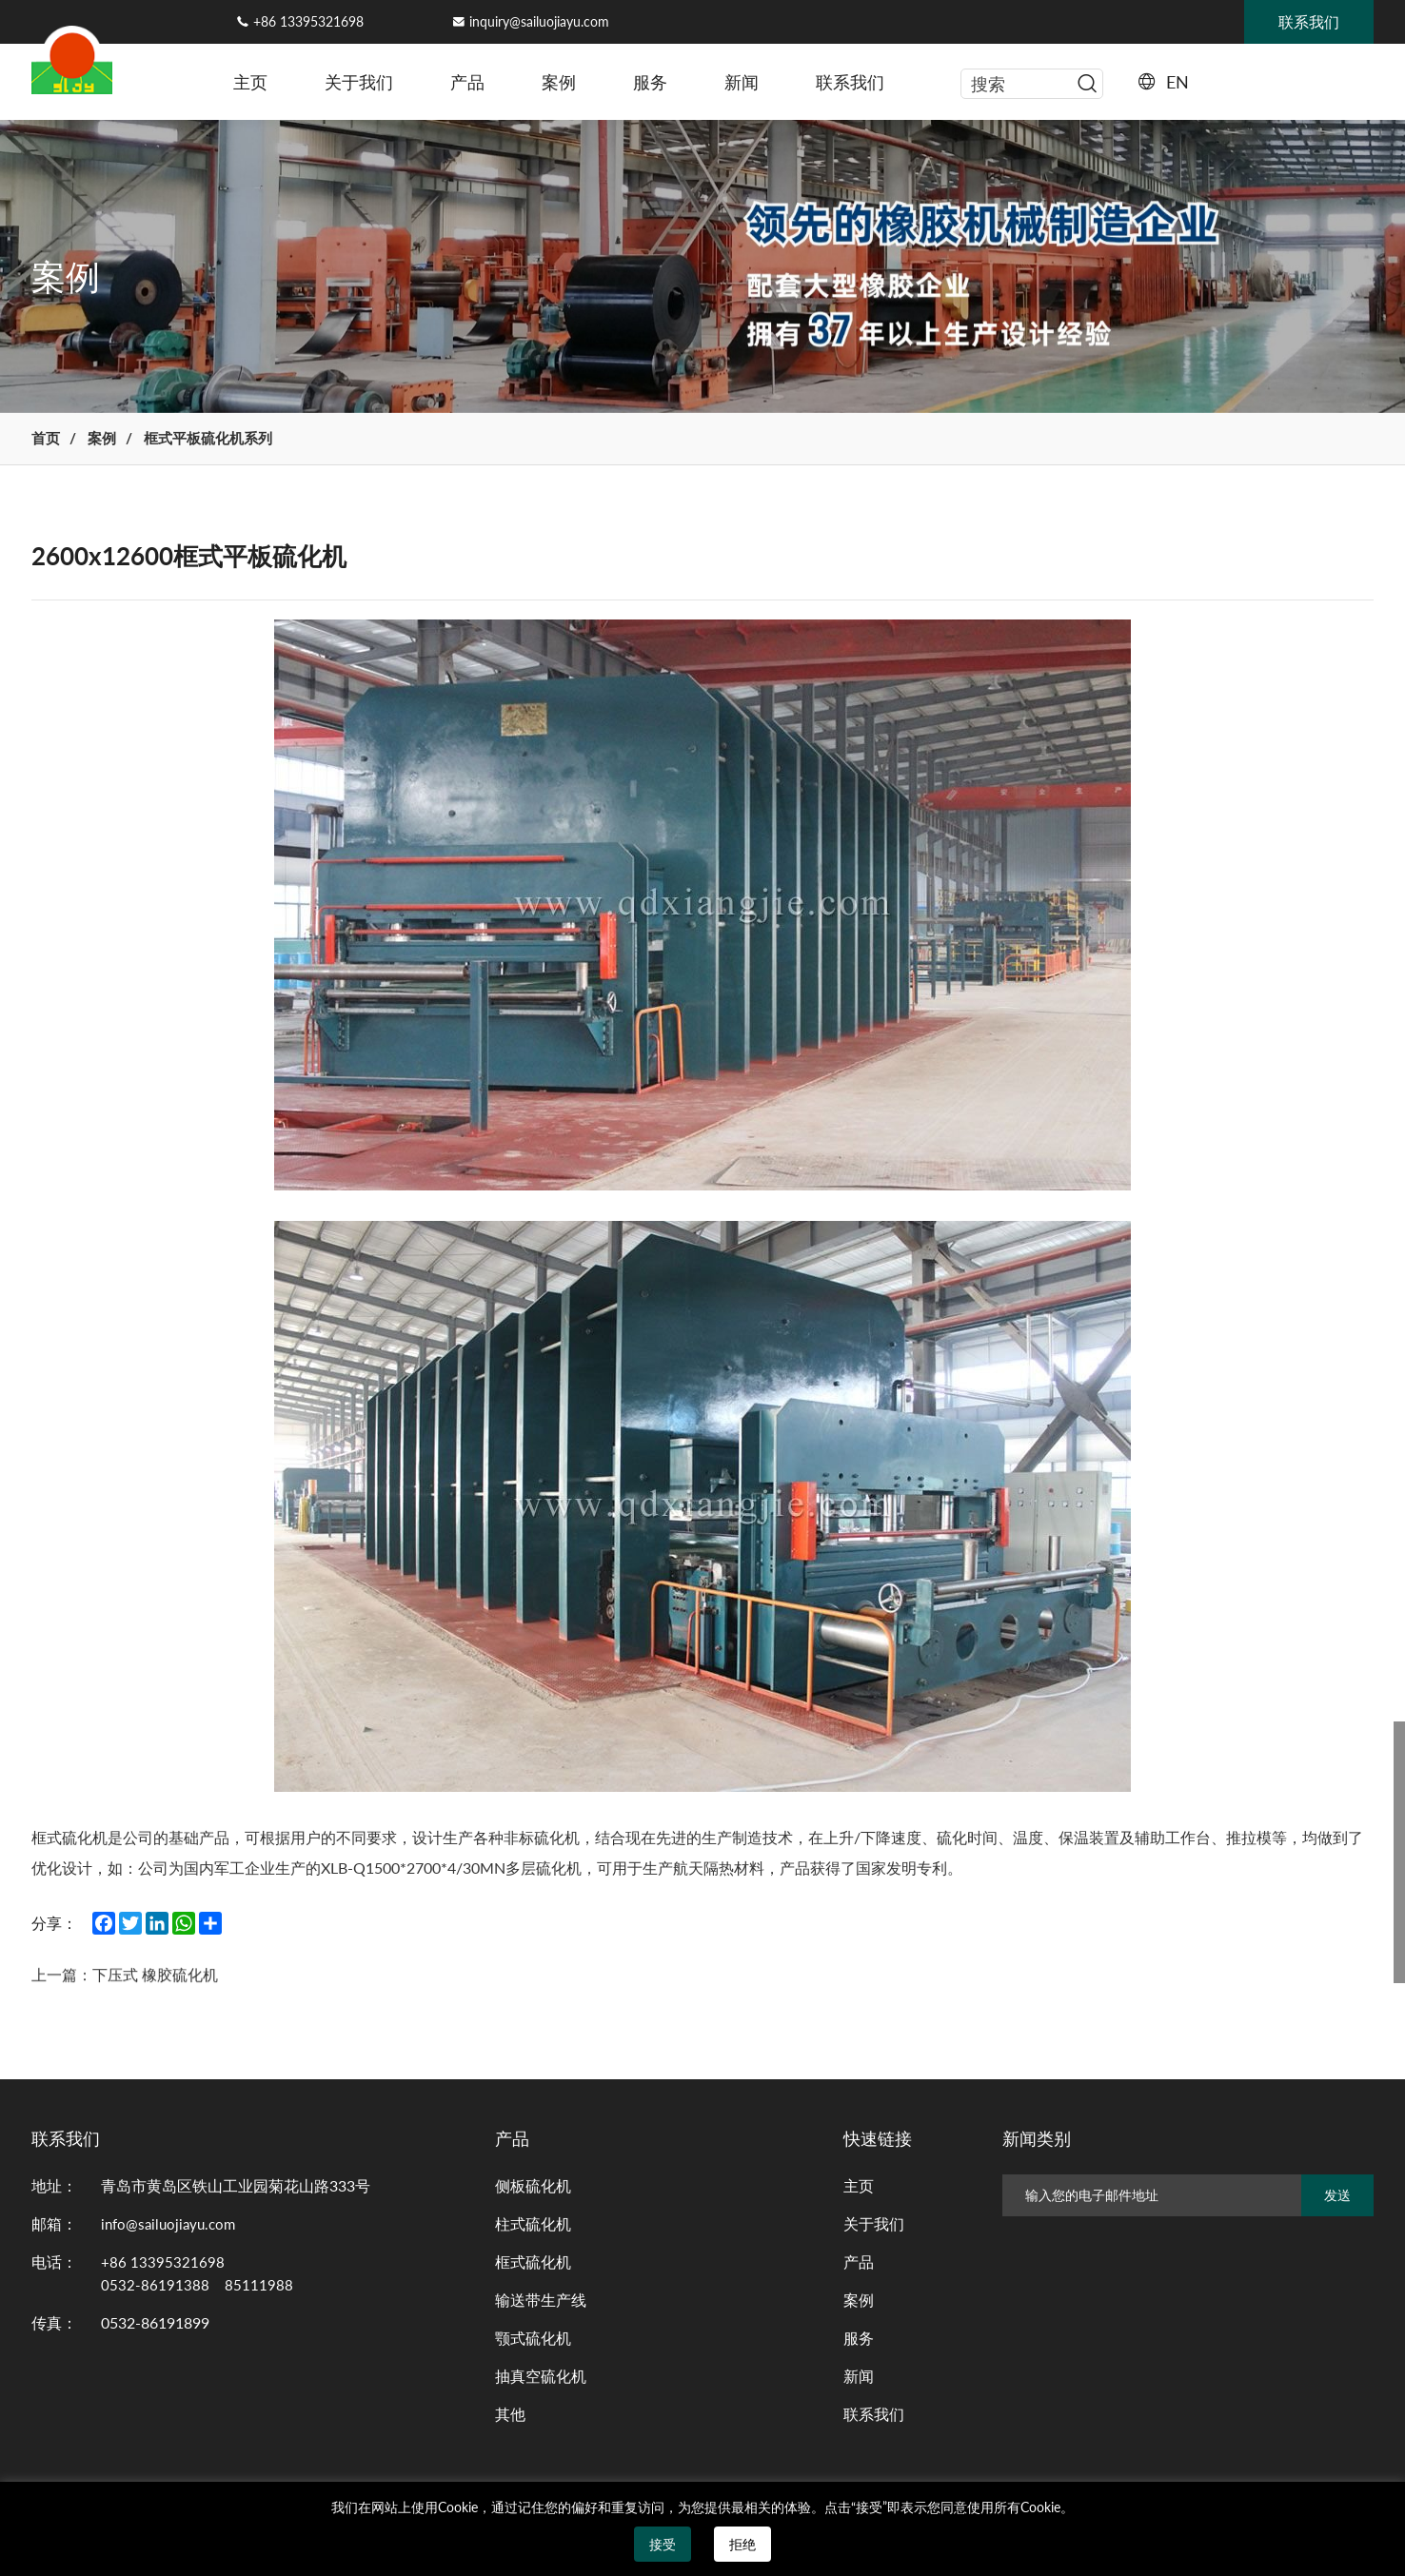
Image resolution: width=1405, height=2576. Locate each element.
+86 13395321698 (308, 21)
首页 (48, 440)
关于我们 (359, 81)
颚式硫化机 (533, 2343)
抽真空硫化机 (540, 2381)
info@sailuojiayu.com (172, 2229)
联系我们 (850, 81)
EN (1177, 81)
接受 (662, 2544)
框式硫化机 (533, 2267)
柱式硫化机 (533, 2229)
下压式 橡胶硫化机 (171, 1997)
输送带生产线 (540, 2305)
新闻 (741, 81)
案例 (559, 81)
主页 (250, 81)
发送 (1337, 2201)
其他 (510, 2419)
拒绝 (742, 2544)
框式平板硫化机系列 (234, 440)
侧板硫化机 (533, 2191)
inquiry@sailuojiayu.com (539, 21)
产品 (467, 81)
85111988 (259, 2290)
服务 (650, 81)
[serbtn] (1087, 83)
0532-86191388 (155, 2290)
